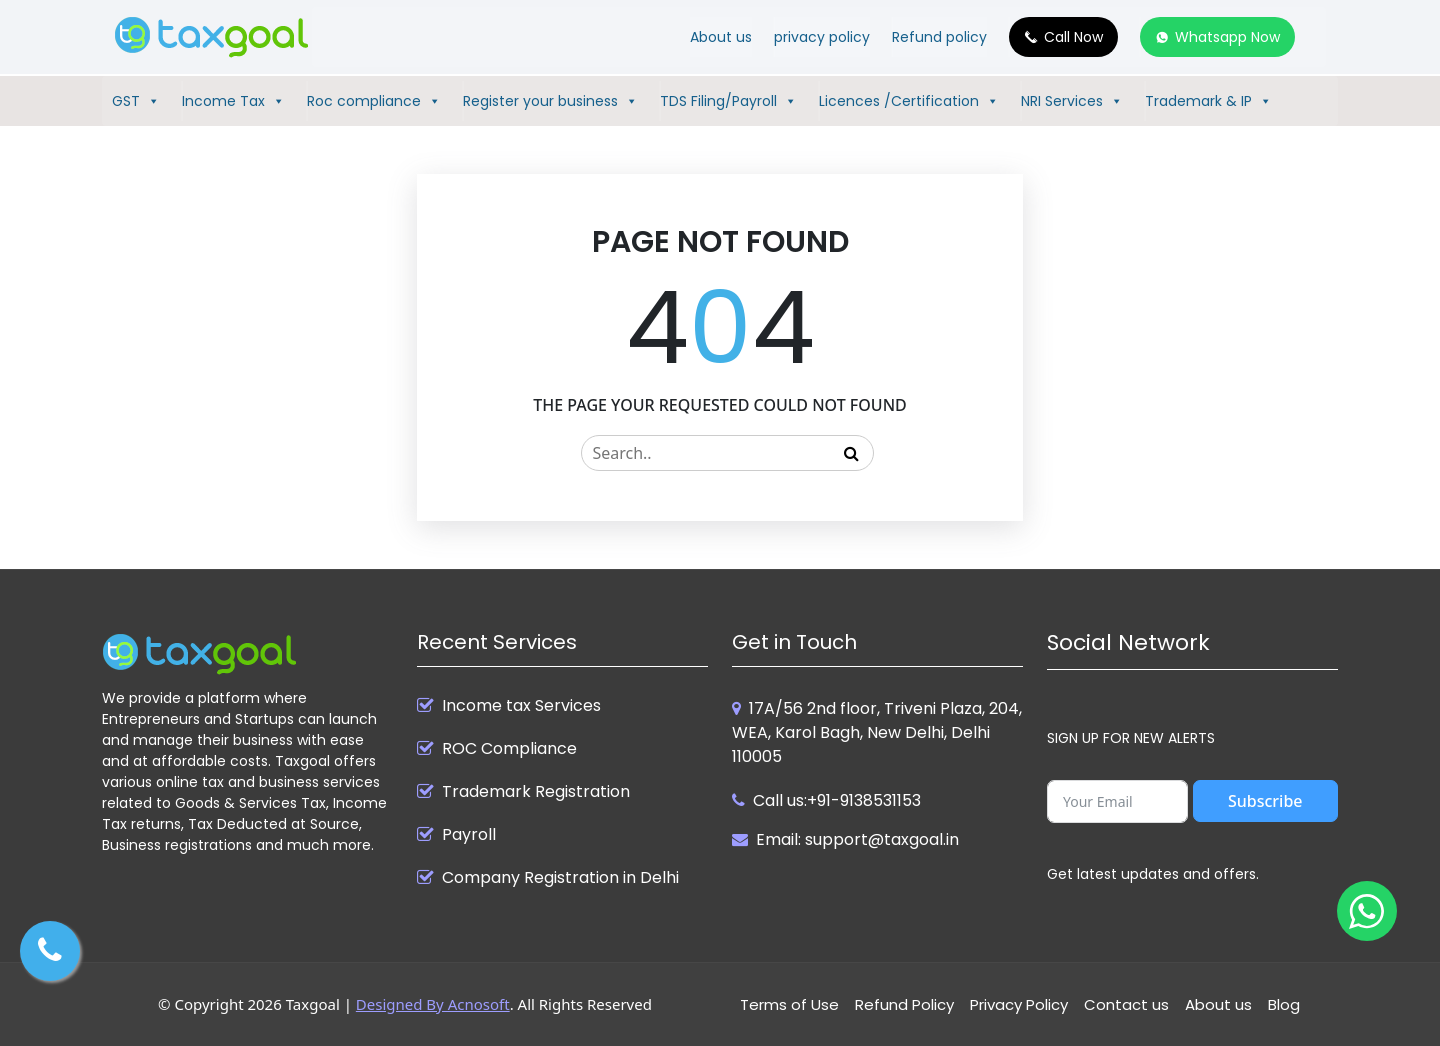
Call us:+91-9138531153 (837, 800)
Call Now (1073, 37)
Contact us (1126, 1004)
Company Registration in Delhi (560, 878)
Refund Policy (904, 1004)
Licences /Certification (909, 101)
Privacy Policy (1019, 1004)
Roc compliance (374, 101)
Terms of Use (789, 1004)
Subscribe (1265, 801)
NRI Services (1072, 101)
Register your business (550, 101)
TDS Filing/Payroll (728, 101)
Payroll (469, 835)
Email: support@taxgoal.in (857, 839)
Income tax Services (521, 706)
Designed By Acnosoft (433, 1004)
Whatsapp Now (1227, 37)
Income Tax (233, 101)
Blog (1284, 1004)
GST (136, 101)
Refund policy (939, 37)
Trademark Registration (536, 792)
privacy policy (822, 37)
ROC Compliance (509, 749)
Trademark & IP (1208, 101)
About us (721, 37)
